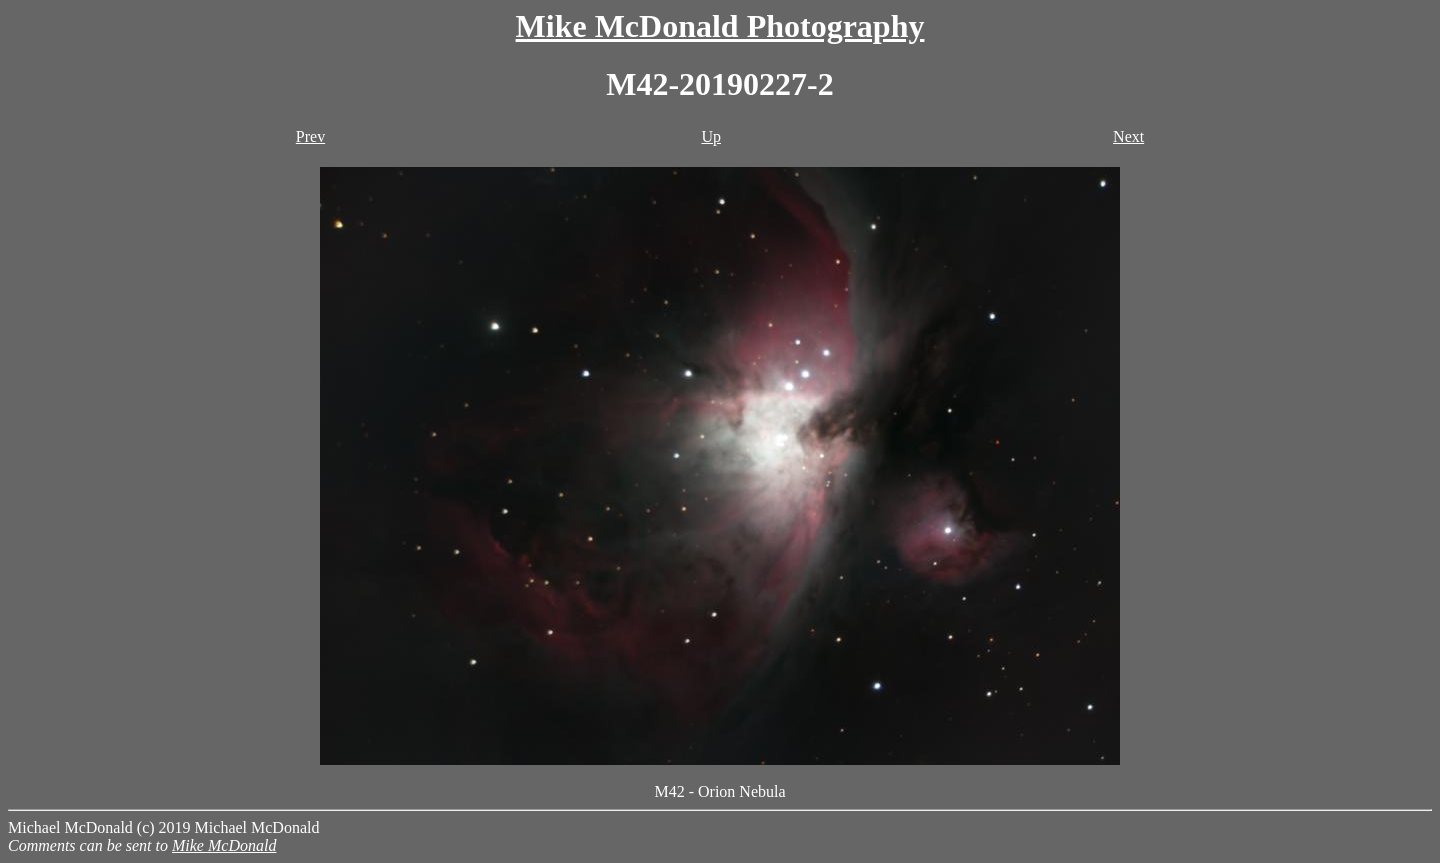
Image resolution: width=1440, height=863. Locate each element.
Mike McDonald (224, 845)
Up (711, 136)
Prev (310, 136)
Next (1128, 136)
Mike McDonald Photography (720, 26)
